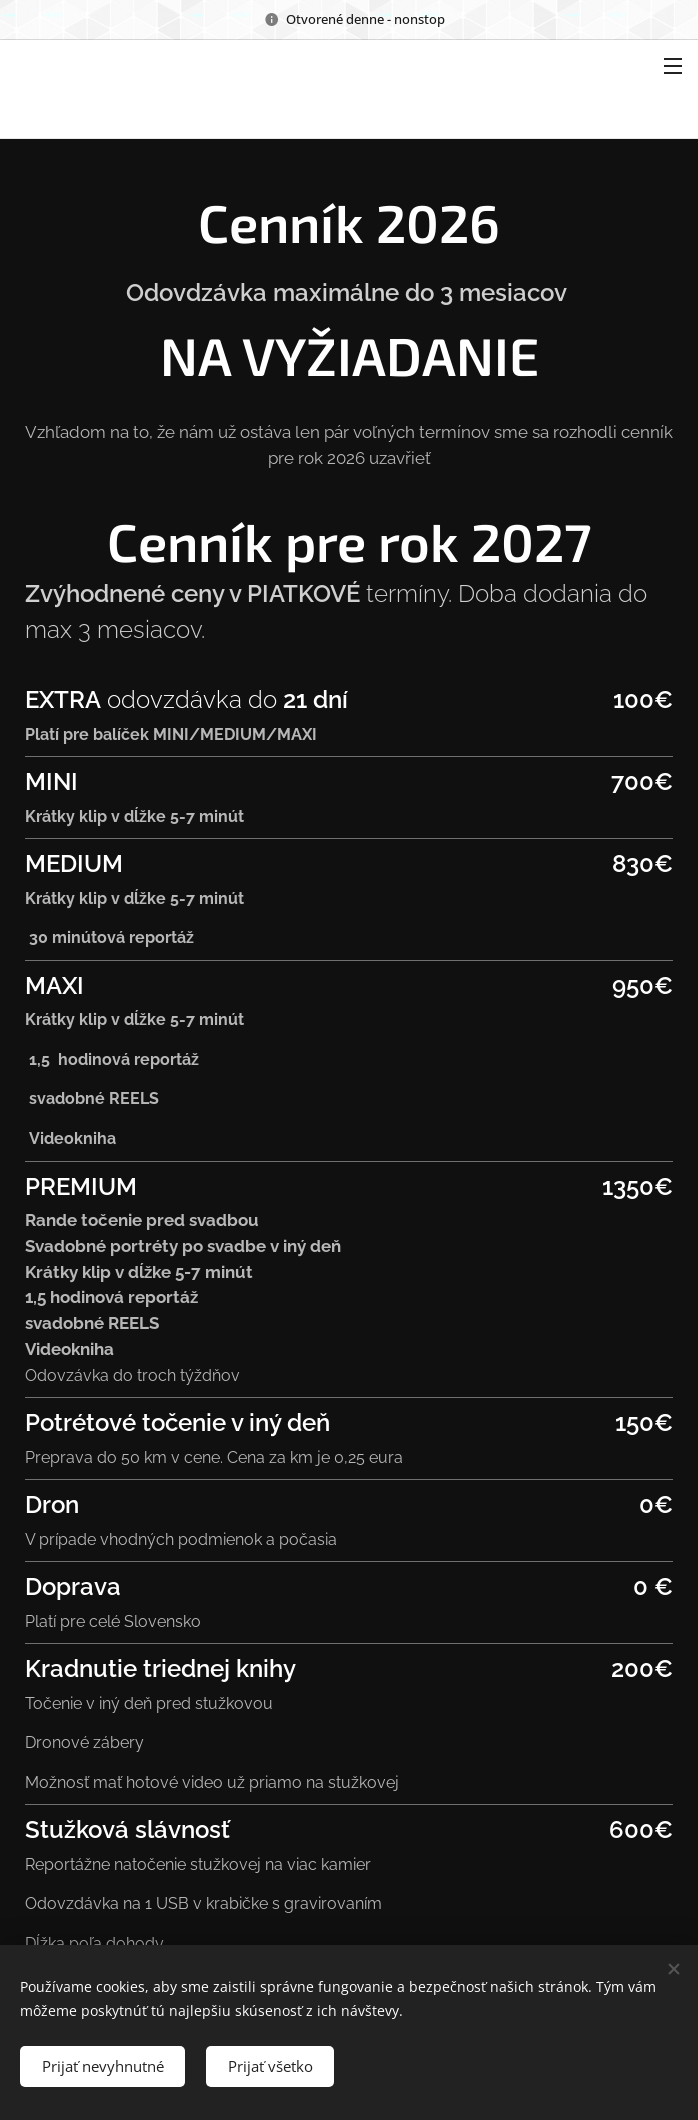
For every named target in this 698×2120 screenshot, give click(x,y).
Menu (673, 66)
